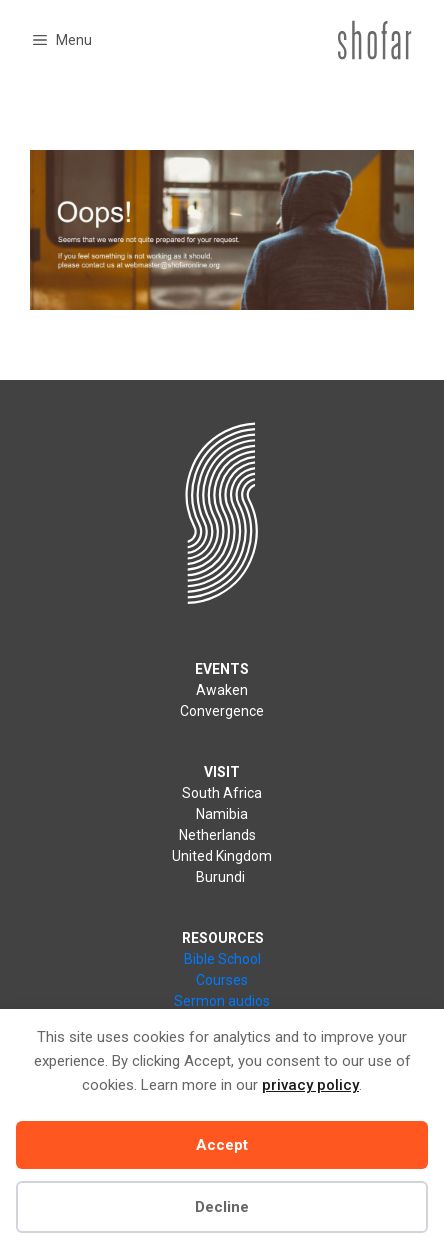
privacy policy (310, 1085)
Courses (222, 980)
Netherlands (220, 835)
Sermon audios (222, 1001)
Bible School (222, 959)
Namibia (222, 814)
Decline (222, 1207)
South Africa (222, 793)
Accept (222, 1145)
